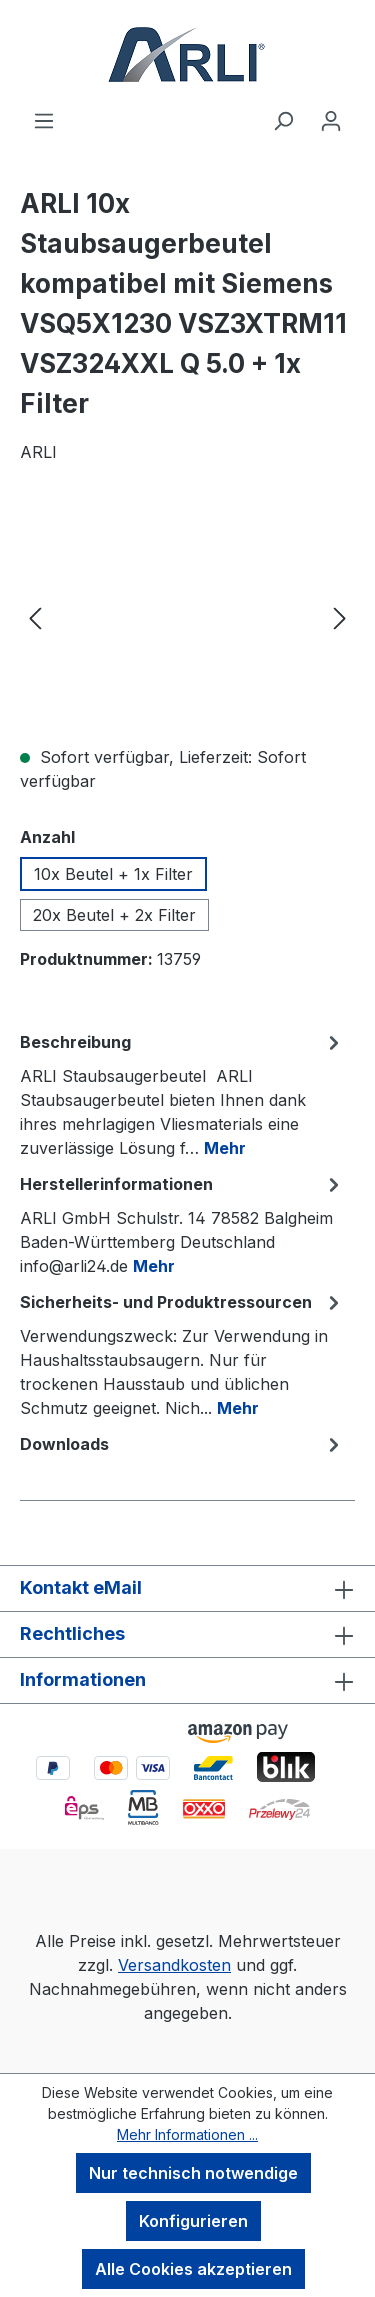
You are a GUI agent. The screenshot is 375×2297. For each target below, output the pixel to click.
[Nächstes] (340, 616)
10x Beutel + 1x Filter (113, 874)
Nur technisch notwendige (193, 2173)
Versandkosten (174, 1965)
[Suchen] (283, 120)
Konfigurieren (193, 2221)
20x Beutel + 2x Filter (114, 915)
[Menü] (44, 120)
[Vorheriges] (35, 616)
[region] (187, 616)
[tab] (182, 1094)
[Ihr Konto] (331, 120)
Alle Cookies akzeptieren (193, 2269)
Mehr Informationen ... (187, 2134)
